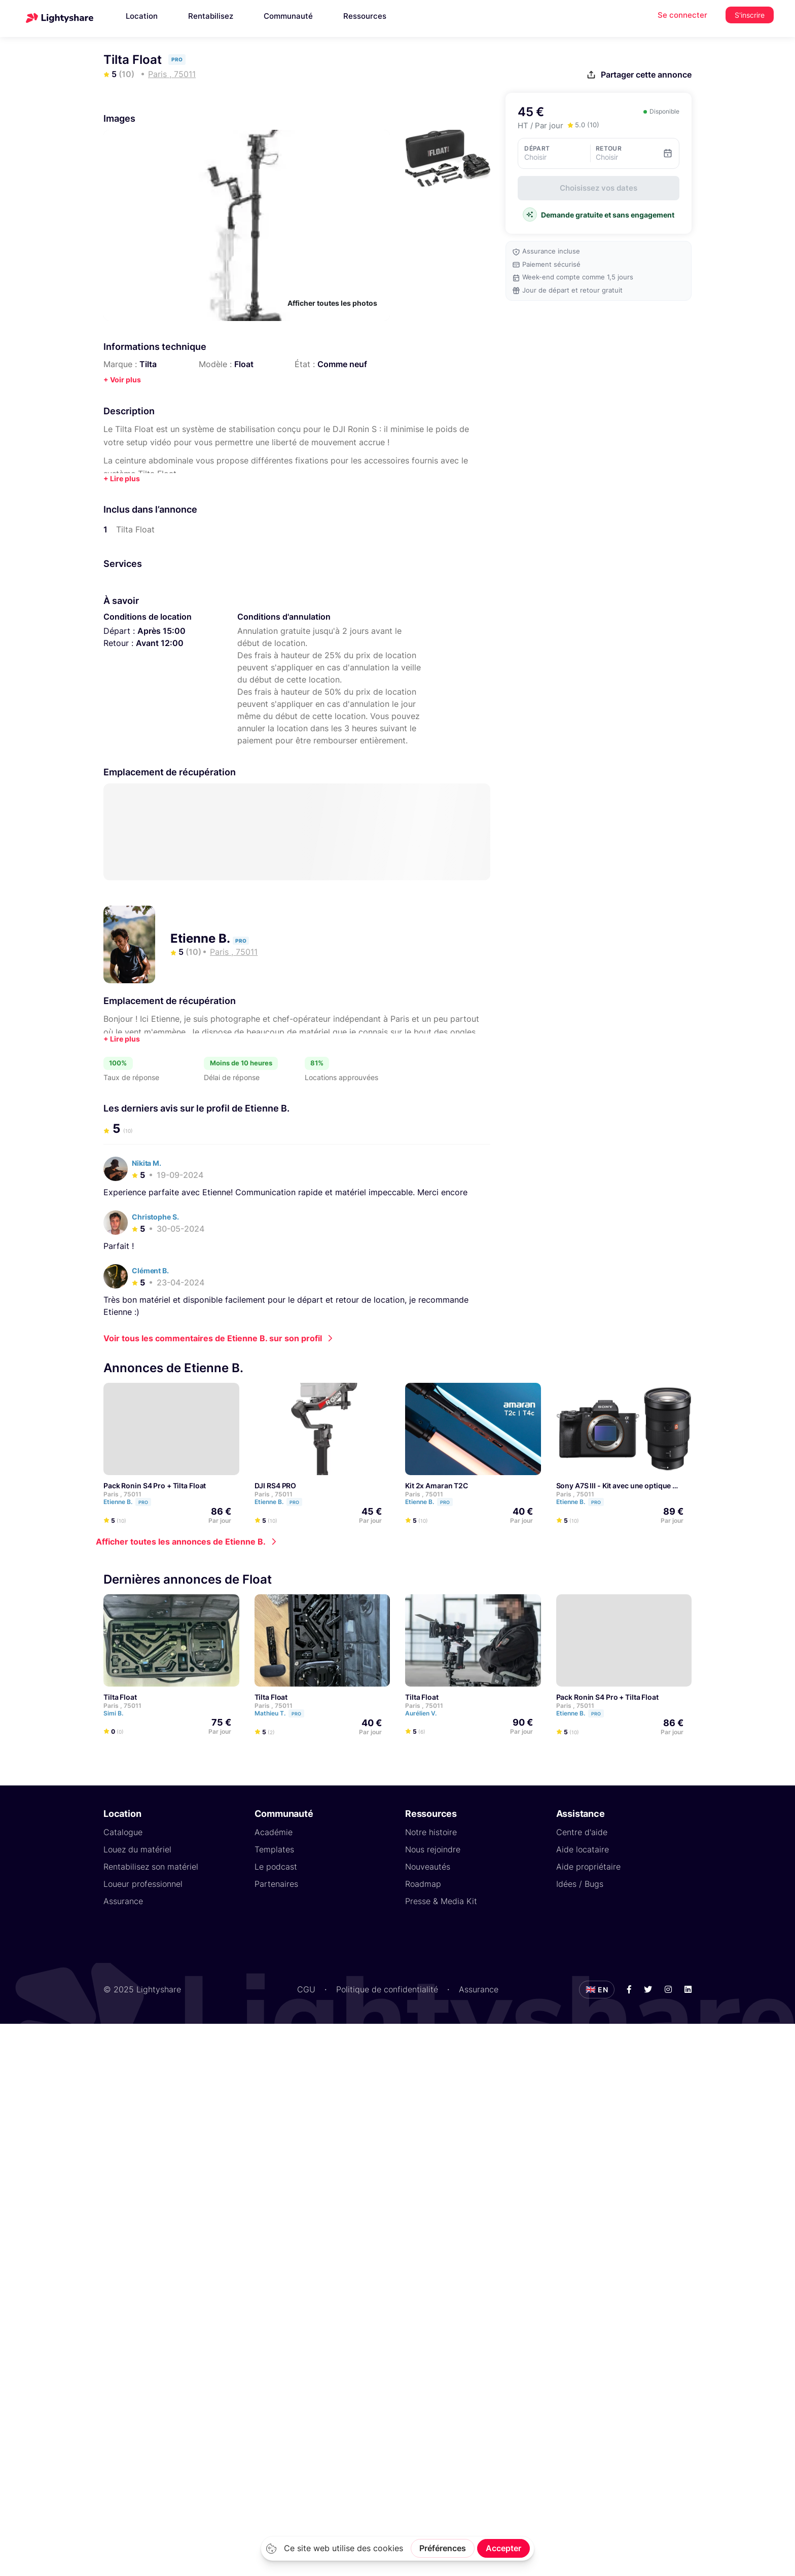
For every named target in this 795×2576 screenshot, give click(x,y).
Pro (143, 1502)
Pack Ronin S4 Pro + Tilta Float (154, 1485)
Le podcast (276, 1866)
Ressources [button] (364, 16)
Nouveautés (427, 1866)
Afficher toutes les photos (332, 303)
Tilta (148, 364)
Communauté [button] (288, 16)
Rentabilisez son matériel (150, 1866)
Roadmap (423, 1883)
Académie (274, 1832)
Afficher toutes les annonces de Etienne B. (181, 1541)
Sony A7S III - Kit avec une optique (613, 1485)
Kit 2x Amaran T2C (436, 1485)
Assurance (123, 1900)
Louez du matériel (137, 1849)
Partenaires (276, 1883)
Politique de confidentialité (387, 1989)
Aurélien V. (425, 1712)
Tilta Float (120, 1696)
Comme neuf (342, 364)
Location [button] (142, 16)
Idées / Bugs (579, 1883)
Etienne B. (201, 938)
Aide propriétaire (588, 1866)
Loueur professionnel (143, 1883)
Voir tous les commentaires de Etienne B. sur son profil (212, 1338)
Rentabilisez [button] (210, 16)
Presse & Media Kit (441, 1900)
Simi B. (117, 1712)
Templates (274, 1849)
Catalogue (122, 1832)
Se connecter (682, 15)
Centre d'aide (581, 1832)
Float (244, 364)
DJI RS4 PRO (276, 1485)
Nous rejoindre (432, 1849)
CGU (306, 1989)
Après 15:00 (161, 631)
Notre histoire (431, 1832)
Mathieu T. (284, 1712)
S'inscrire (750, 15)
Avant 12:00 (160, 643)
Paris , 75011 (122, 1493)
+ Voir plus (122, 379)
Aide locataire (582, 1849)
